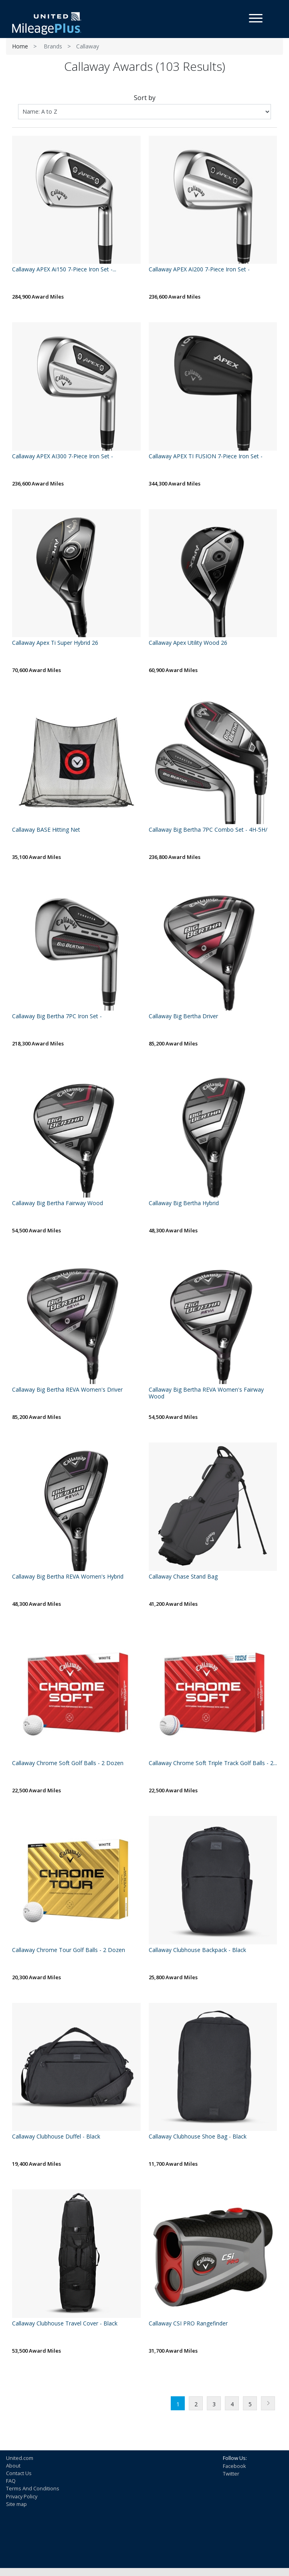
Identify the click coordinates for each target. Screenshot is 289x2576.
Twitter (231, 2473)
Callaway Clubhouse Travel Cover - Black (64, 2323)
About (13, 2465)
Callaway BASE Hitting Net (46, 830)
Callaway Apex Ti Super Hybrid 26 (55, 643)
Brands (53, 46)
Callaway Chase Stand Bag (183, 1576)
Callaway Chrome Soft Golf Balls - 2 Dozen (67, 1763)
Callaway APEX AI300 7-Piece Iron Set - (62, 456)
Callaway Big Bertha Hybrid (184, 1203)
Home (20, 46)
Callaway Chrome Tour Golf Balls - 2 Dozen (68, 1950)
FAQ (11, 2480)
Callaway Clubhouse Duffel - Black (56, 2136)
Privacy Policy (21, 2496)
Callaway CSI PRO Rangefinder (188, 2323)
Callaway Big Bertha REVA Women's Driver (67, 1389)
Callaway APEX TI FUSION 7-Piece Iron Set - (206, 456)
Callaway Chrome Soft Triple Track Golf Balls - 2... (213, 1763)
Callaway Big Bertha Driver (183, 1016)
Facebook (234, 2466)
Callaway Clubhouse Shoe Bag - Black (198, 2136)
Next (268, 2403)
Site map (16, 2504)
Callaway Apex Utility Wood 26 (188, 643)
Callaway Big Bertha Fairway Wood (57, 1203)
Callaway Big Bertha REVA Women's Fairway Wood (206, 1393)
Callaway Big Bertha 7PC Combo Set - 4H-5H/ (208, 830)
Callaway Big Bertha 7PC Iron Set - (57, 1016)
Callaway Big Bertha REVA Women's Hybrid (67, 1576)
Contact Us (19, 2473)
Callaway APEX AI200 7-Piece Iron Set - (199, 269)
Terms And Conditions (32, 2488)
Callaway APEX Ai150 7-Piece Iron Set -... (64, 269)
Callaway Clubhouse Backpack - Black (197, 1950)
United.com (19, 2458)
